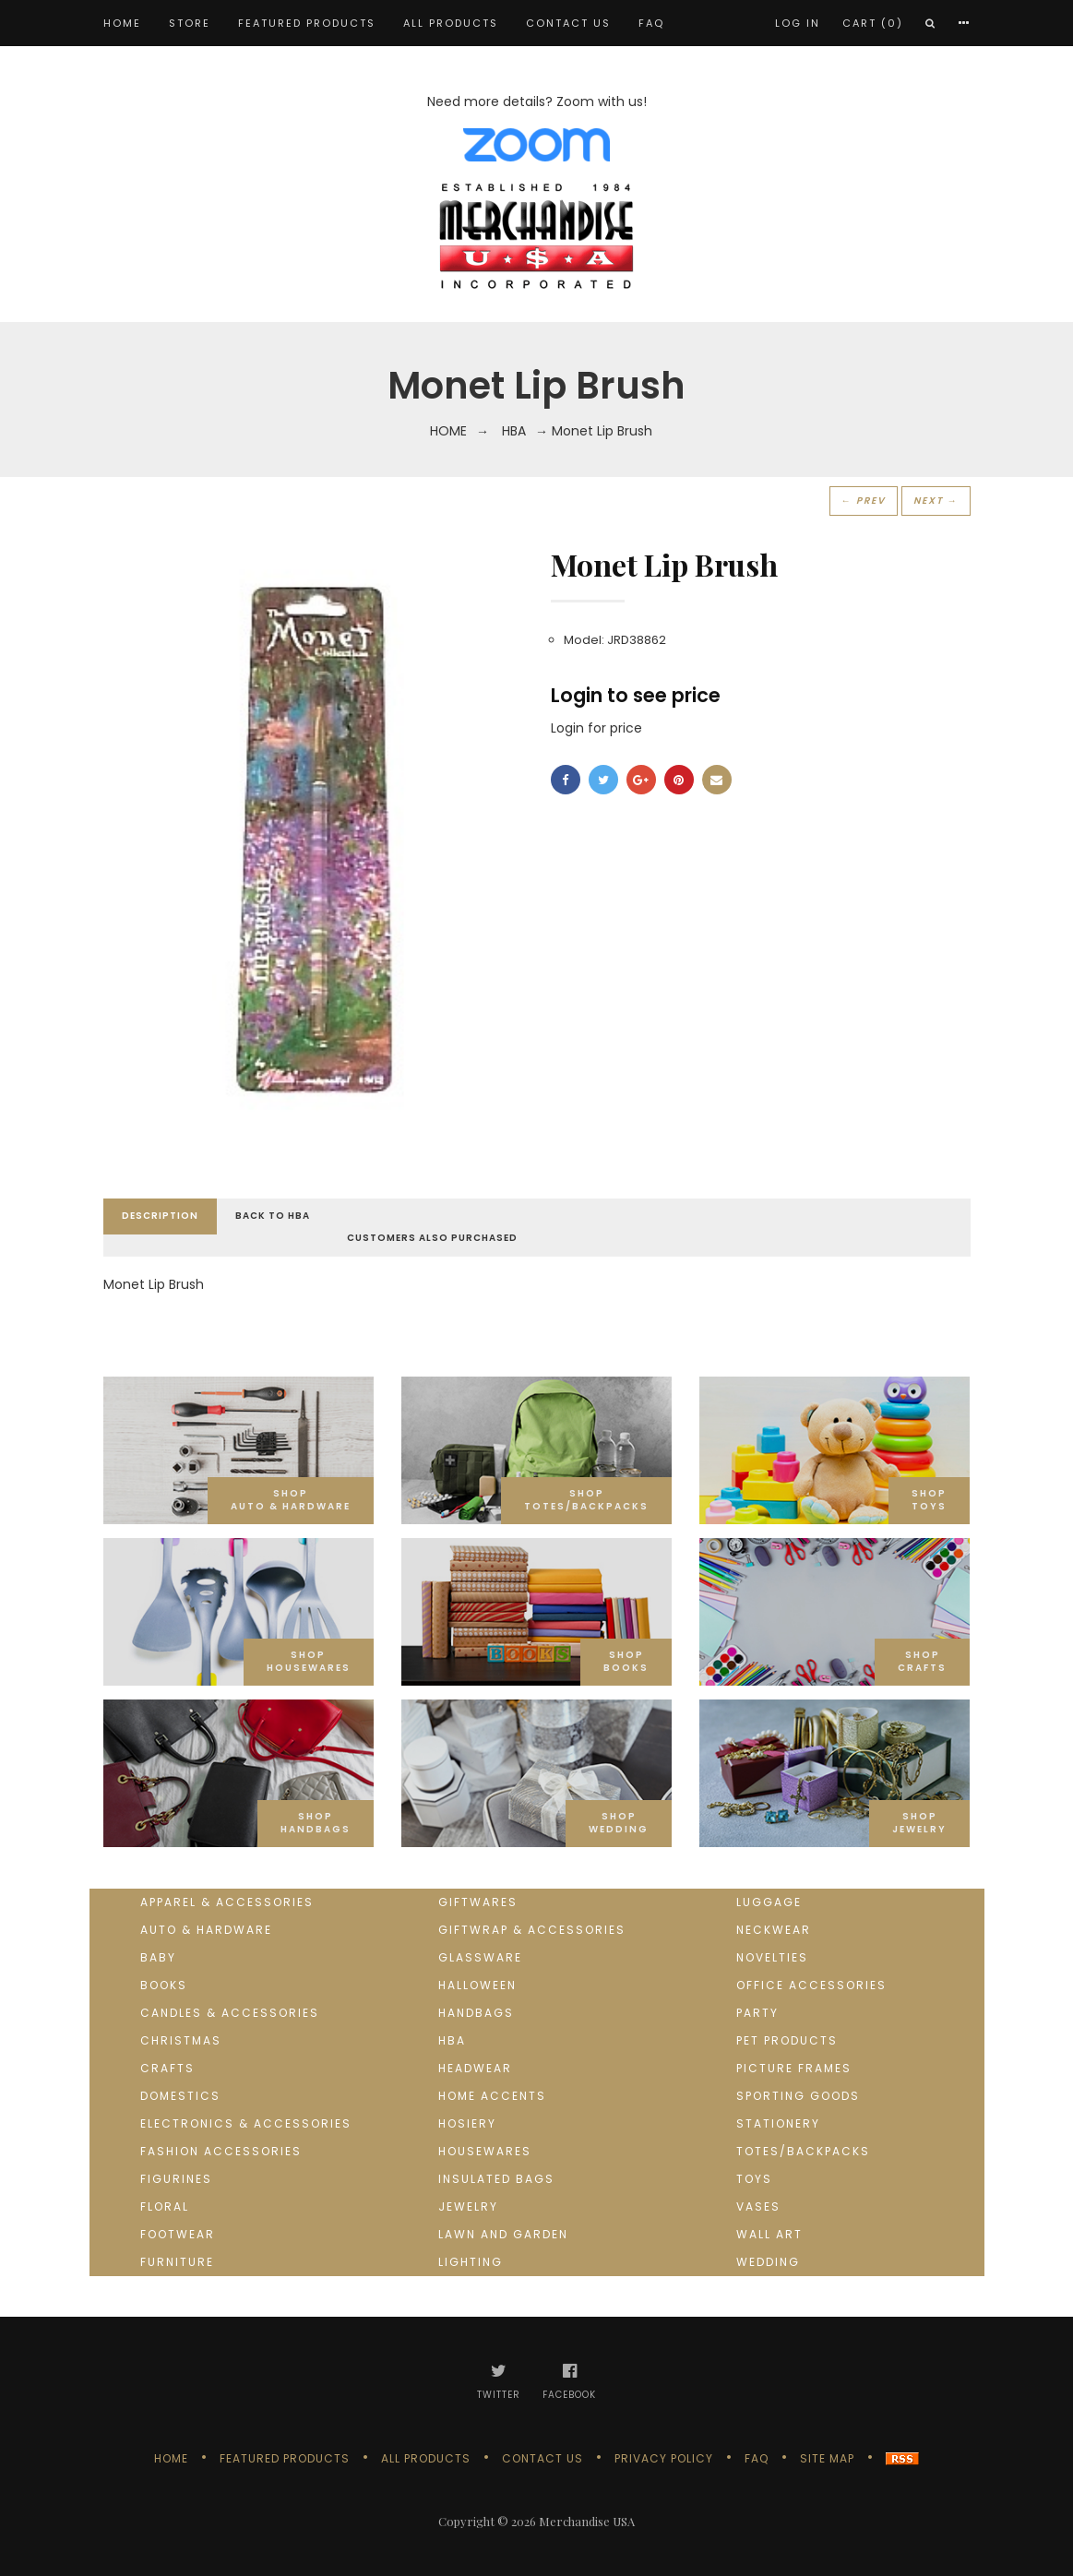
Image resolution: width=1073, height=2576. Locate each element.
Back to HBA (272, 1215)
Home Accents (492, 2096)
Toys (754, 2179)
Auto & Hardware (206, 1930)
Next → (936, 500)
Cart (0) (872, 23)
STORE (189, 23)
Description (160, 1215)
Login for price (596, 728)
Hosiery (467, 2123)
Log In (797, 23)
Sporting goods (798, 2096)
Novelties (772, 1957)
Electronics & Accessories (246, 2123)
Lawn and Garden (503, 2234)
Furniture (177, 2262)
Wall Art (769, 2234)
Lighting (470, 2262)
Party (757, 2013)
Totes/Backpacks (803, 2151)
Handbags (476, 2013)
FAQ (651, 23)
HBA (514, 431)
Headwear (475, 2068)
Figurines (176, 2179)
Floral (164, 2206)
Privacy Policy (663, 2458)
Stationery (778, 2123)
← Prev (863, 500)
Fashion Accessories (221, 2151)
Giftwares (478, 1902)
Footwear (177, 2234)
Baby (158, 1957)
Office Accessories (811, 1985)
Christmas (180, 2040)
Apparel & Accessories (227, 1902)
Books (163, 1985)
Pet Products (787, 2040)
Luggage (769, 1902)
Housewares (484, 2151)
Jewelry (468, 2206)
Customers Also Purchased (432, 1238)
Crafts (167, 2068)
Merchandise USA (587, 2521)
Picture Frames (794, 2068)
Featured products (307, 23)
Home (122, 23)
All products (450, 23)
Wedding (768, 2262)
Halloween (477, 1985)
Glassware (480, 1957)
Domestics (180, 2096)
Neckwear (773, 1930)
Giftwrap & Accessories (532, 1930)
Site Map (827, 2458)
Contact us (568, 23)
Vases (758, 2206)
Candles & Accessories (229, 2013)
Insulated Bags (496, 2179)
